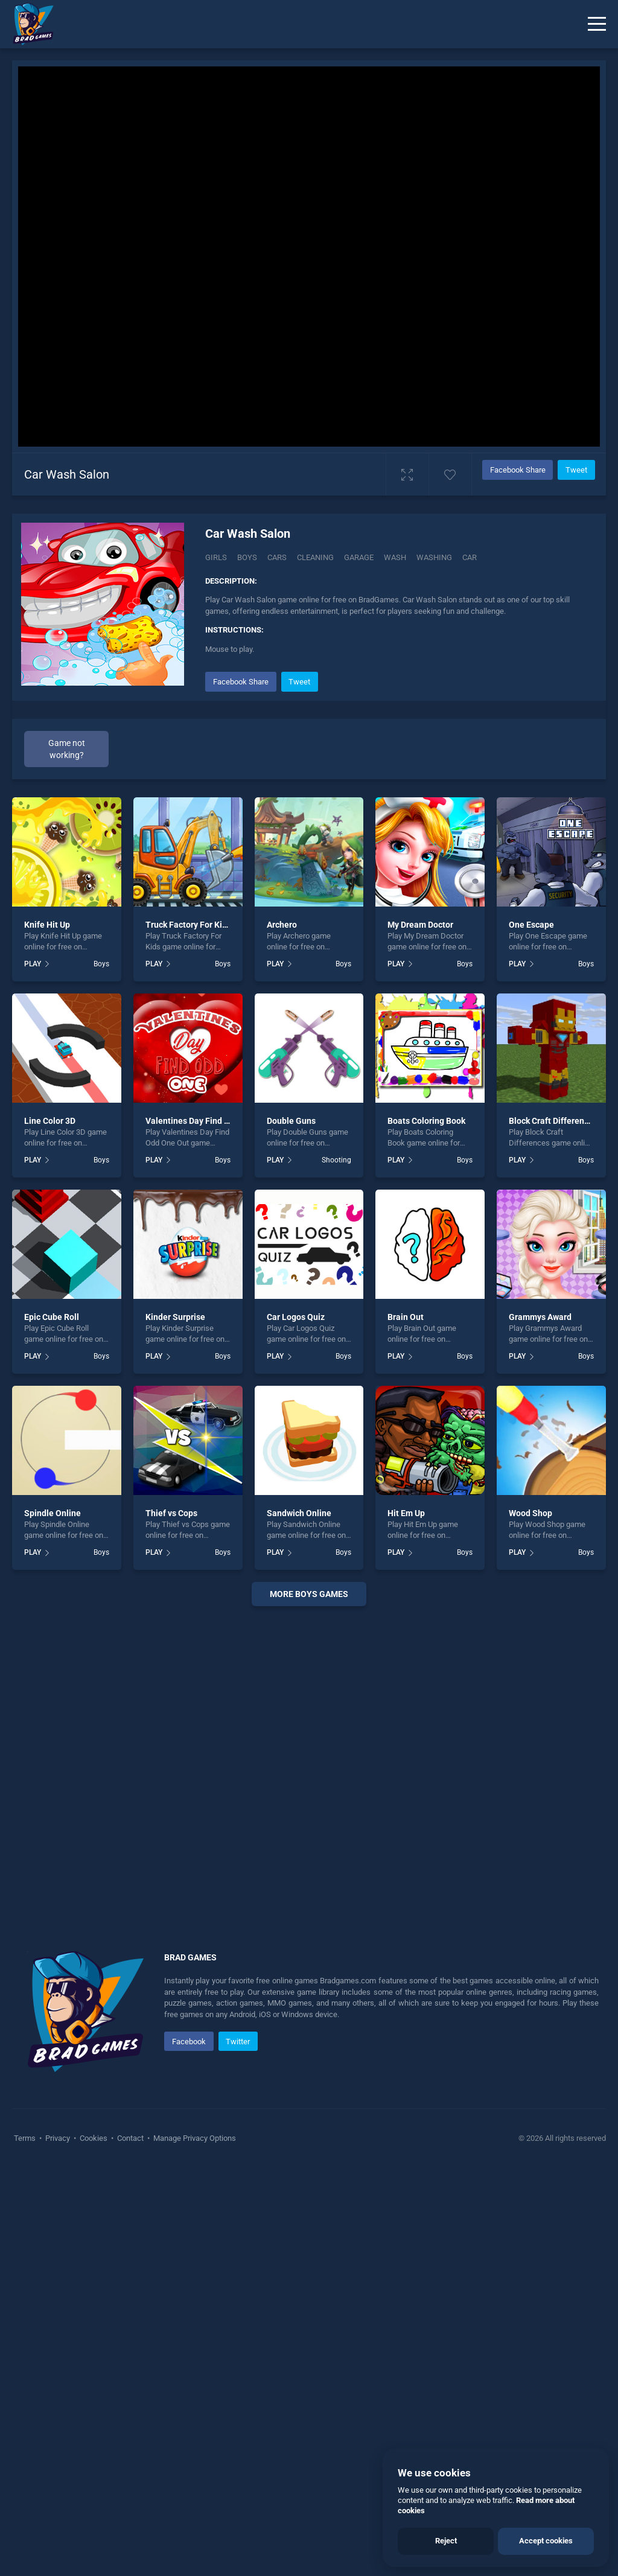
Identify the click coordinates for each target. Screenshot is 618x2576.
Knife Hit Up (47, 924)
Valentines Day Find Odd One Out (209, 1121)
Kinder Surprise (175, 1317)
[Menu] (597, 24)
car (469, 557)
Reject (446, 2540)
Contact (130, 2138)
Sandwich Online (299, 1513)
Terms (25, 2138)
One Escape (531, 924)
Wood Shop (530, 1513)
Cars (277, 557)
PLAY (32, 964)
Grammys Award (540, 1317)
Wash (395, 557)
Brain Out (405, 1317)
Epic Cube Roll (51, 1317)
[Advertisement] (309, 1763)
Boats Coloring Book (426, 1121)
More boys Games (309, 1594)
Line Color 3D (49, 1121)
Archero (282, 924)
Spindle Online (52, 1513)
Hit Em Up (406, 1513)
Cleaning (315, 557)
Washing (434, 557)
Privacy (57, 2138)
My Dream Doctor (420, 924)
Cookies (93, 2138)
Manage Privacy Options (193, 2138)
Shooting (336, 1160)
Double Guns (291, 1121)
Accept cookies (546, 2540)
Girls (216, 557)
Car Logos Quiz (296, 1317)
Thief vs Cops (171, 1513)
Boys (247, 557)
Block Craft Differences (553, 1121)
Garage (359, 557)
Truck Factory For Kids (188, 924)
